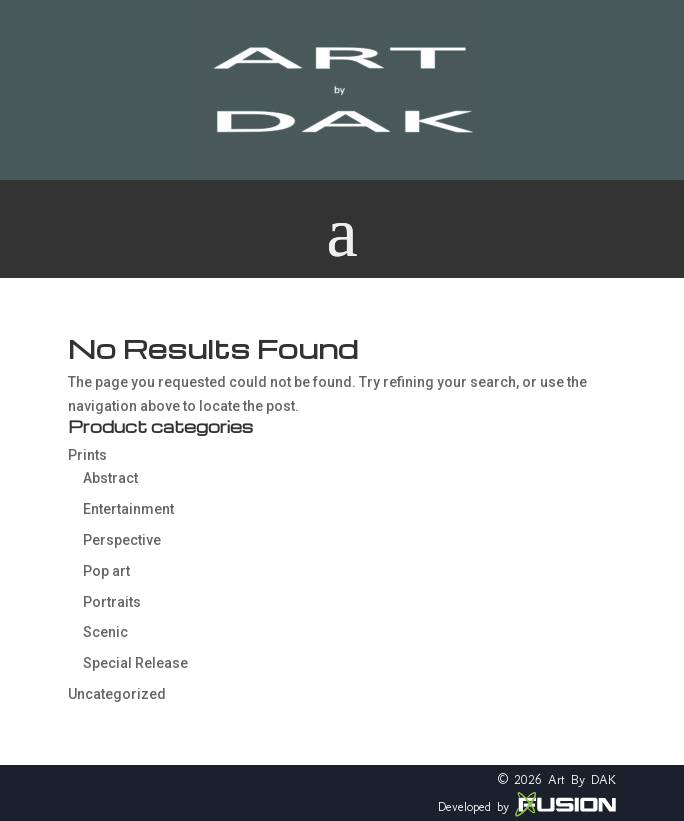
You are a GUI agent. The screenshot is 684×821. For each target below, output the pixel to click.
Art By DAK (582, 779)
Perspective (122, 540)
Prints (87, 455)
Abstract (110, 478)
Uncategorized (117, 694)
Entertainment (128, 509)
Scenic (105, 632)
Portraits (112, 602)
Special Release (135, 663)
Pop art (106, 571)
